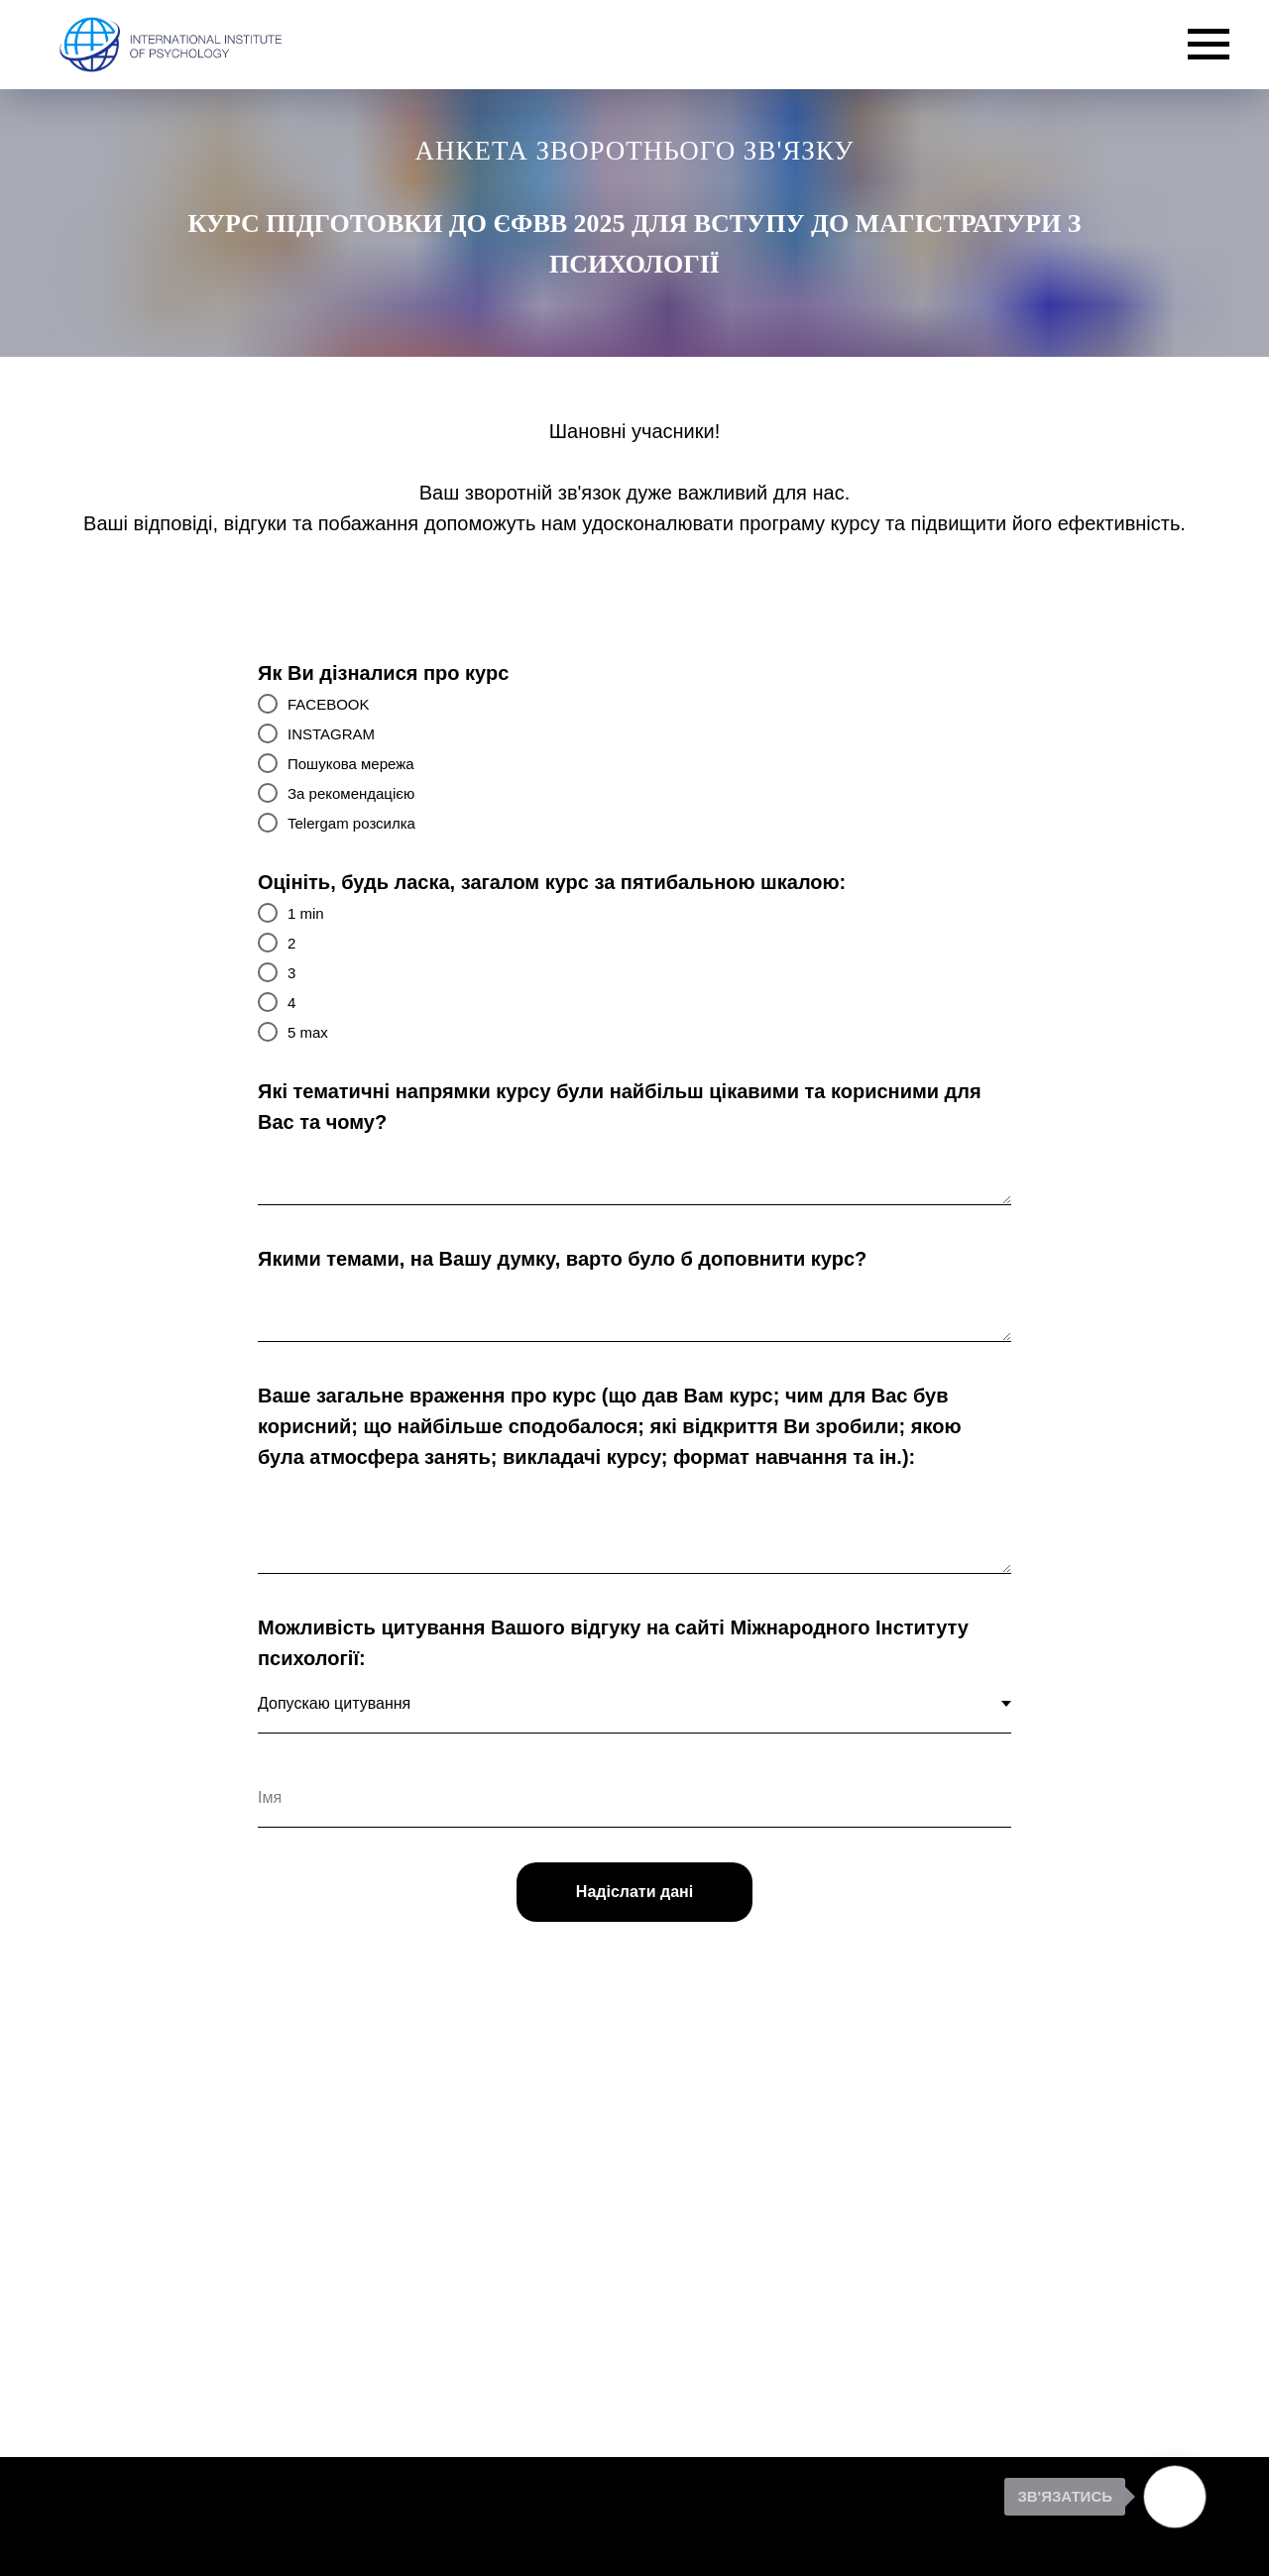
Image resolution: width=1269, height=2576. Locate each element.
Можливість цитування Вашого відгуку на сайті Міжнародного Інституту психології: (613, 1643)
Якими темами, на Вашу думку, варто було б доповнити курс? (562, 1259)
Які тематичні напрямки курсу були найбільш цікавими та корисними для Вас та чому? (619, 1106)
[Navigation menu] (1208, 44)
